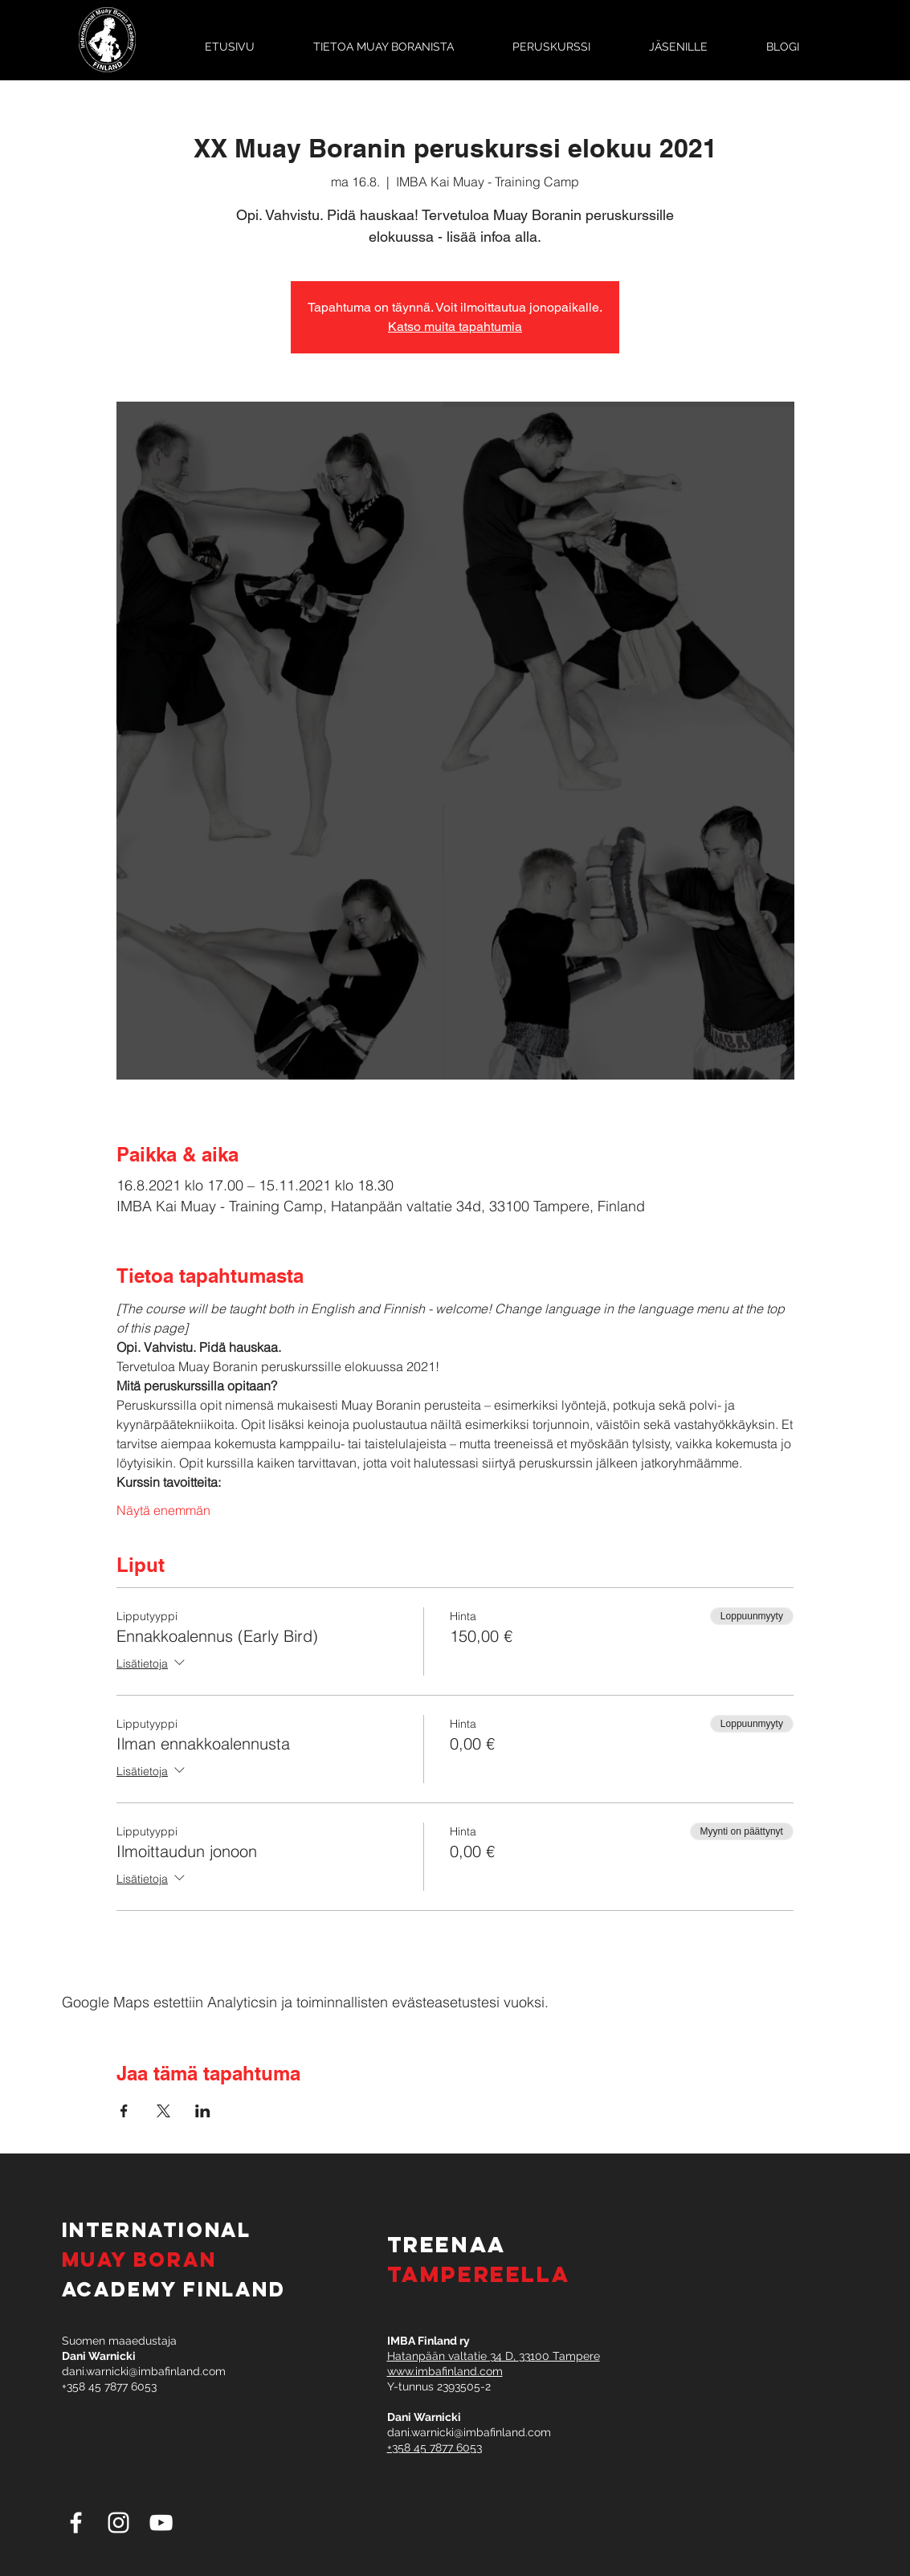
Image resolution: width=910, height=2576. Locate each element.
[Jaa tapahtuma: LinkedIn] (202, 2110)
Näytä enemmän (163, 1510)
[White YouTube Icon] (161, 2523)
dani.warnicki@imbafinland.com (144, 2371)
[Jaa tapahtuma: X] (163, 2110)
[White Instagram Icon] (118, 2523)
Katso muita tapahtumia (455, 326)
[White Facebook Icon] (76, 2523)
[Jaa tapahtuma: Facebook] (124, 2110)
